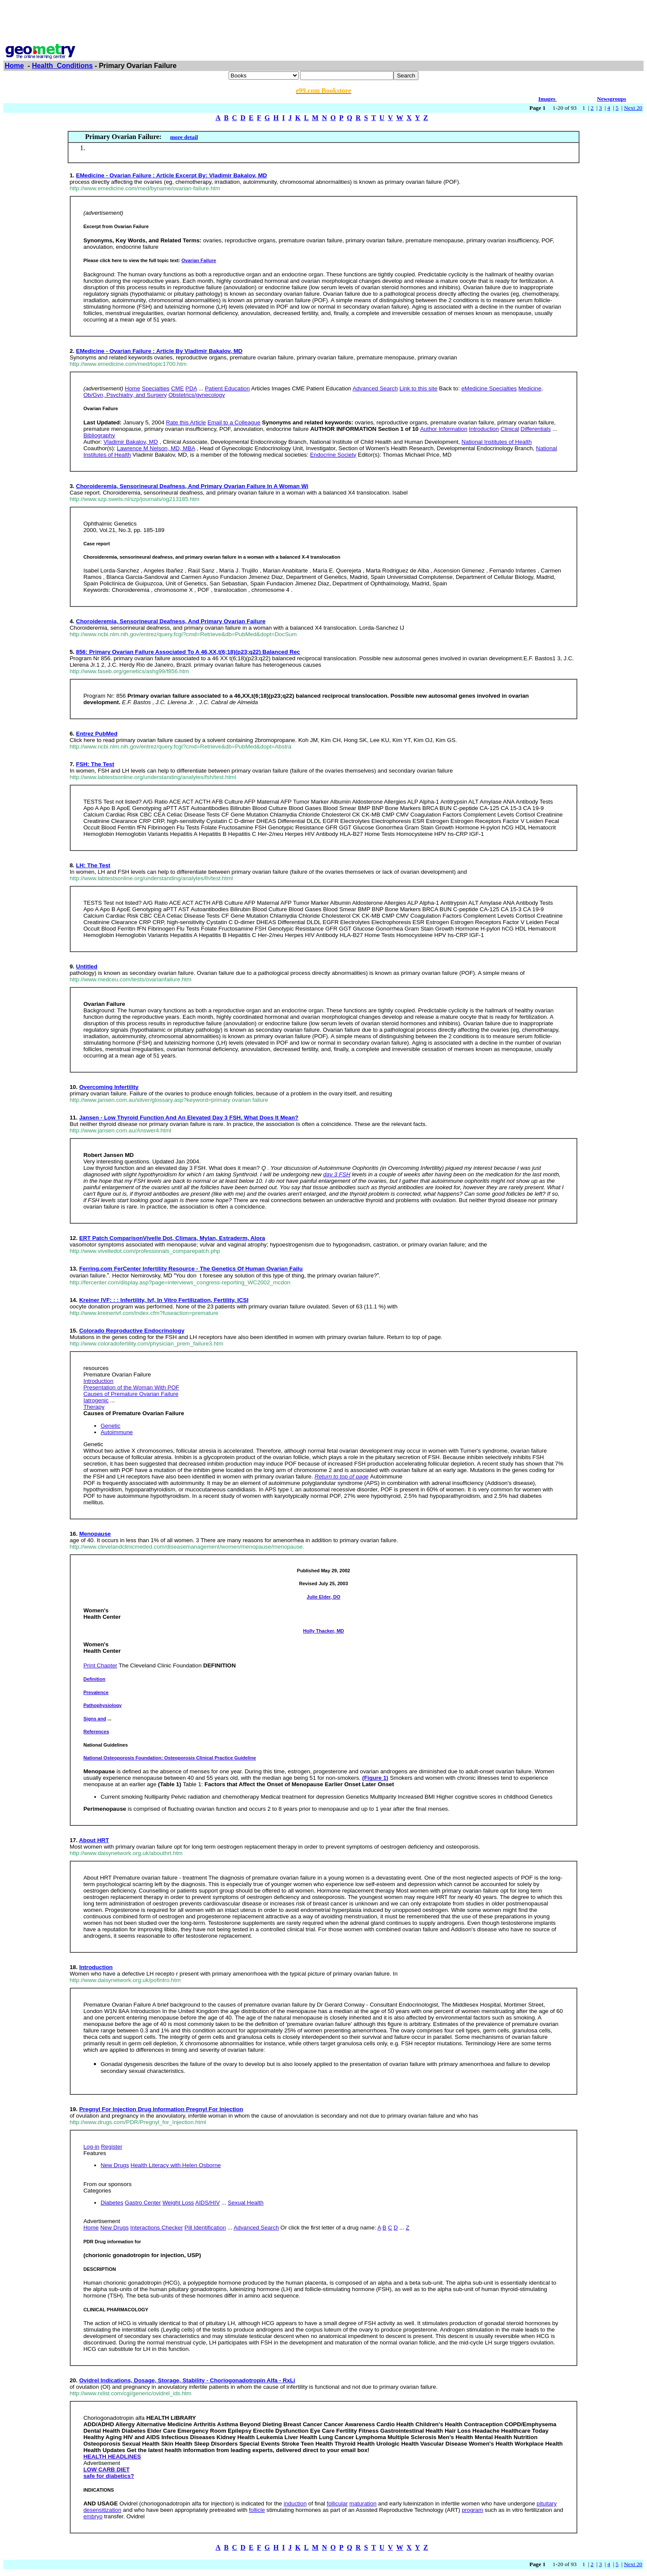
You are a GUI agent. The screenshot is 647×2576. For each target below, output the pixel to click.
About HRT (94, 1840)
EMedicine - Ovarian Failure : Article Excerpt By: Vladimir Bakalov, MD (171, 175)
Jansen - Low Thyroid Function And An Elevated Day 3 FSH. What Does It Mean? (188, 1117)
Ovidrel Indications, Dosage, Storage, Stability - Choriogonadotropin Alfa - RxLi (187, 2380)
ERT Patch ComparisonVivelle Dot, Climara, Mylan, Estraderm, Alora (172, 1238)
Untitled (87, 966)
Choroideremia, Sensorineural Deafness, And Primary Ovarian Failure (171, 621)
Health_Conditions (62, 65)
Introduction (96, 1967)
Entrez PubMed (97, 733)
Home (14, 65)
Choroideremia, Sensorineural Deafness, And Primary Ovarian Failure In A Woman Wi (192, 486)
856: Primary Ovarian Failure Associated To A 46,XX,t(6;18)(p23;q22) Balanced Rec (188, 652)
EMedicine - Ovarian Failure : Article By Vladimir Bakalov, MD (159, 351)
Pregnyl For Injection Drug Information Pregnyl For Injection (161, 2109)
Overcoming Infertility (109, 1087)
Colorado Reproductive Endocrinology (131, 1330)
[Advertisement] (323, 22)
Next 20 (633, 108)
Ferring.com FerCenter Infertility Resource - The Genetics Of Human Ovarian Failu (191, 1268)
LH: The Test (93, 865)
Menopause (95, 1534)
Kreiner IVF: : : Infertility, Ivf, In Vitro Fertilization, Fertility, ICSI (163, 1300)
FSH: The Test (95, 764)
